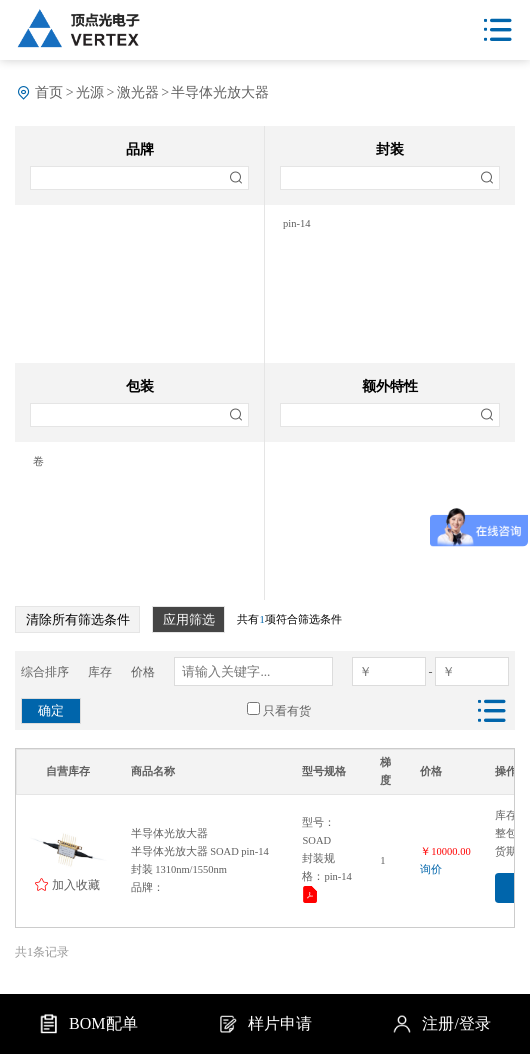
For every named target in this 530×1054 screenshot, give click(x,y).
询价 (431, 869)
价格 (143, 672)
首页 (49, 92)
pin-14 (296, 223)
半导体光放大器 (220, 92)
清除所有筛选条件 (78, 619)
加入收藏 (76, 884)
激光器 (138, 92)
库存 (100, 672)
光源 (90, 92)
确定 (51, 710)
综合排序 (45, 672)
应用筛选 (189, 619)
